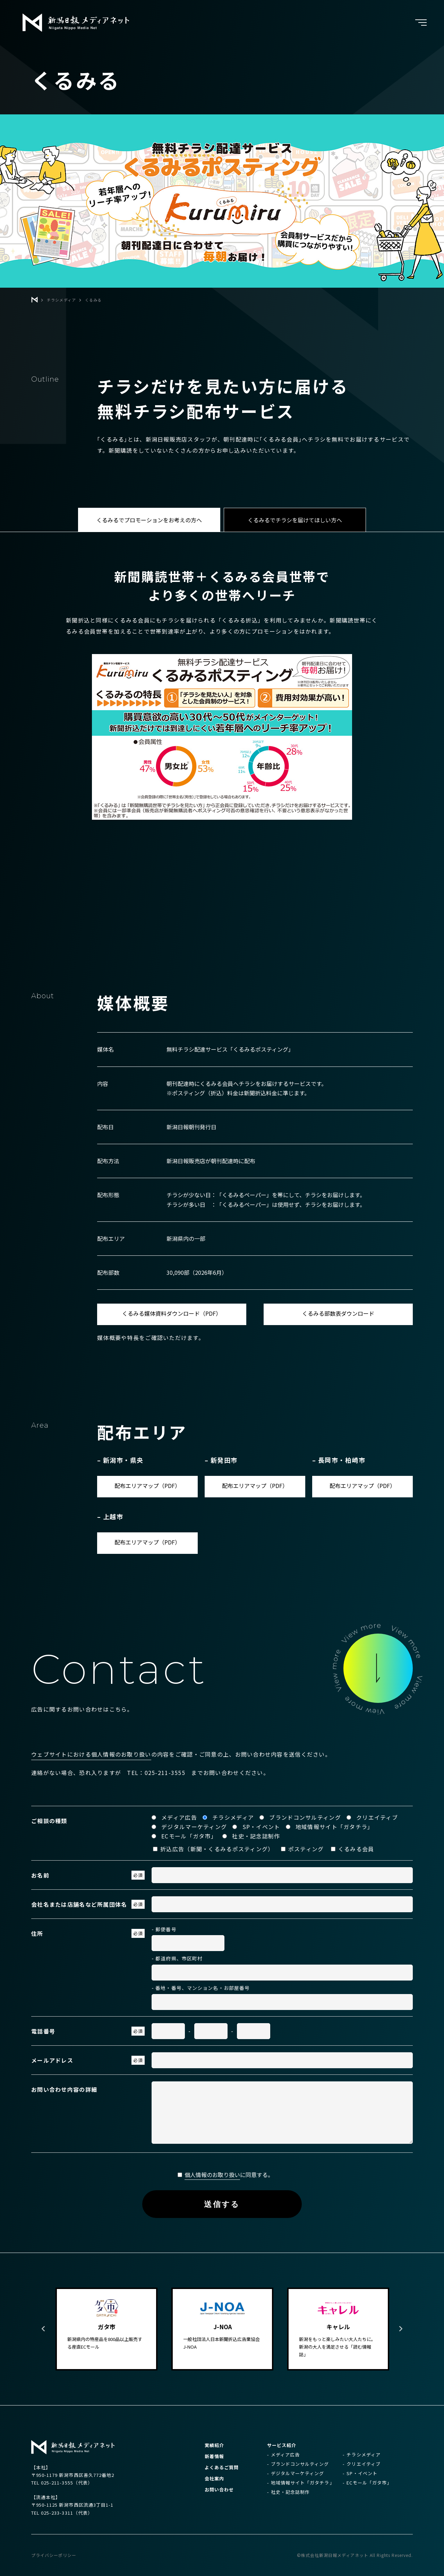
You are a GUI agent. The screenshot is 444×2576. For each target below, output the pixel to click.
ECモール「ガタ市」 (369, 2482)
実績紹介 (214, 2445)
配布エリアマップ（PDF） (147, 1485)
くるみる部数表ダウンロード (338, 1313)
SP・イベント (362, 2473)
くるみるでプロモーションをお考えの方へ (149, 520)
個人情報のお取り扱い (212, 2174)
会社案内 (214, 2478)
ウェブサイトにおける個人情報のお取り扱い (91, 1754)
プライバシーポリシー (53, 2555)
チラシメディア (363, 2454)
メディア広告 (285, 2454)
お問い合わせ (219, 2489)
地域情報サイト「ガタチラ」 (302, 2482)
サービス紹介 (281, 2445)
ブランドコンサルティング (300, 2464)
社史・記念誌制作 (290, 2492)
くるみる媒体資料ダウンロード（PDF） (171, 1313)
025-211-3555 (165, 1772)
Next (400, 2328)
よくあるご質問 (222, 2467)
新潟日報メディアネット (76, 23)
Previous (43, 2328)
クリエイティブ (363, 2464)
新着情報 (214, 2456)
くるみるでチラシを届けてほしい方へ (295, 520)
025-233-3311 (57, 2512)
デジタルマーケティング (297, 2473)
